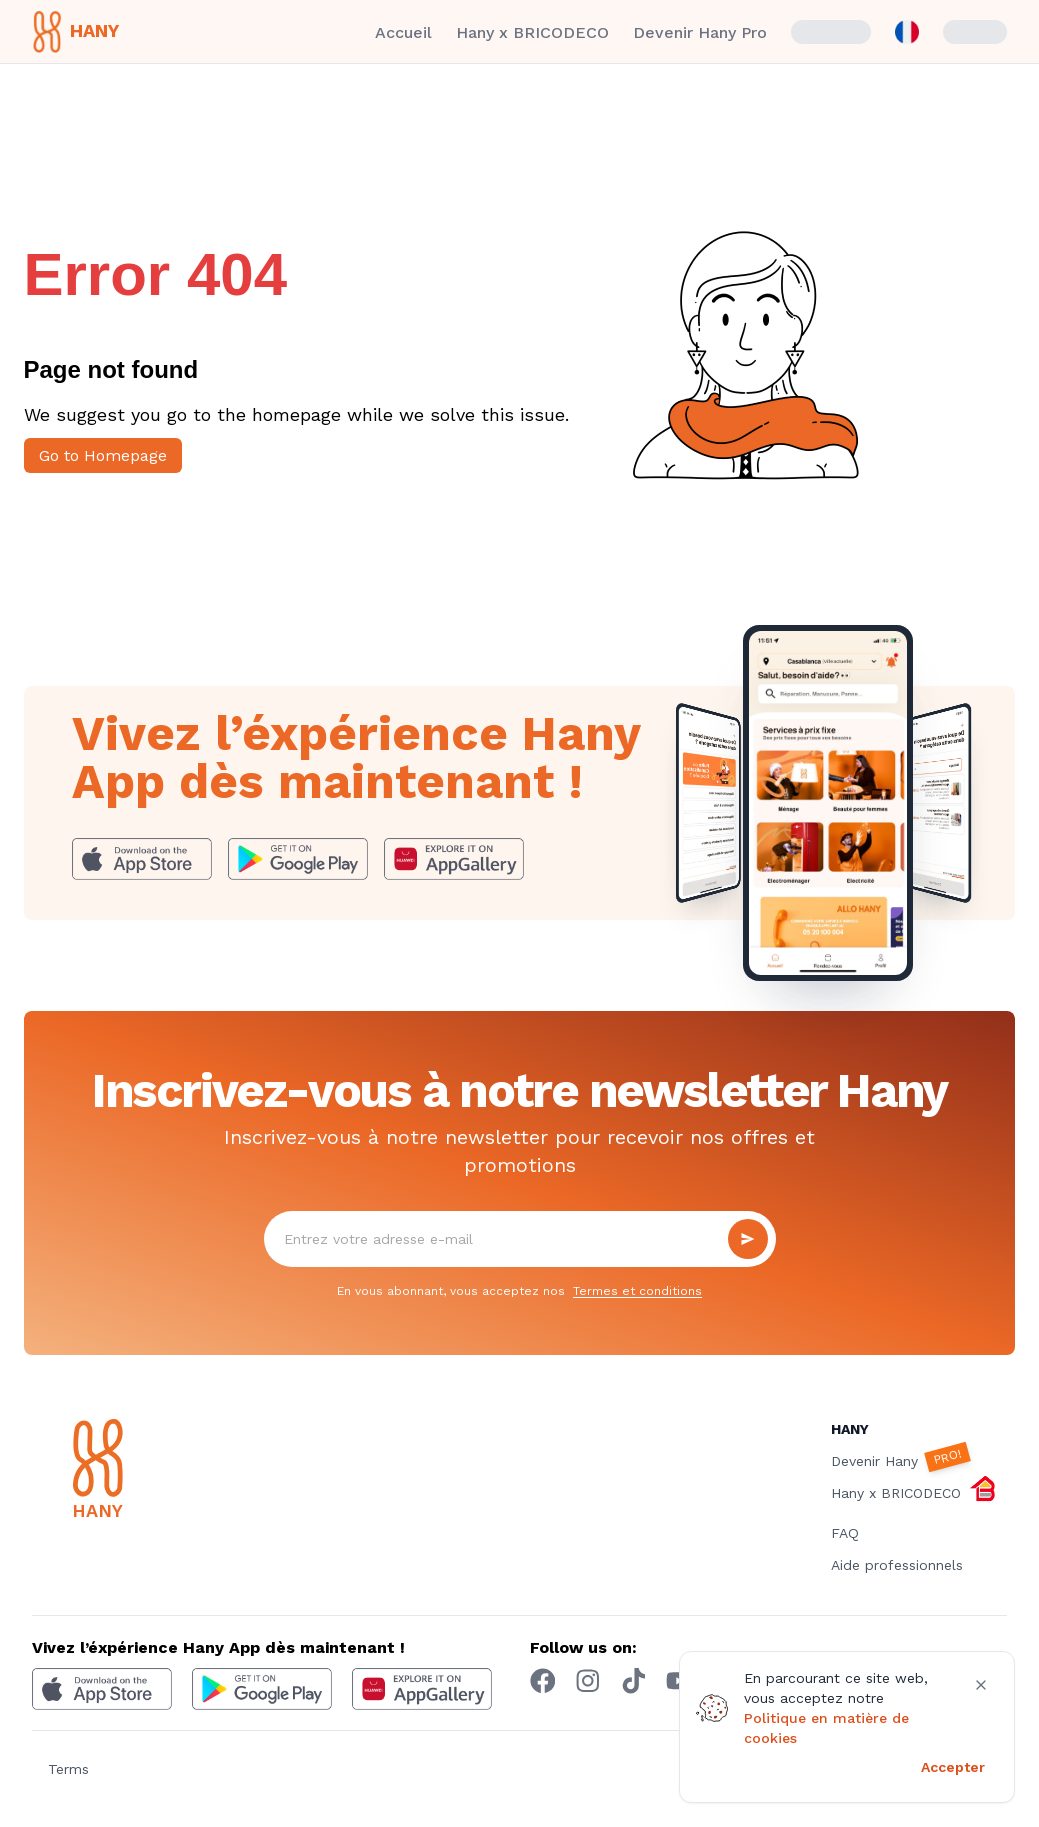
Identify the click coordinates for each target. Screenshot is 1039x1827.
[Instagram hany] (588, 1681)
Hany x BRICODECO (532, 32)
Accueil (403, 32)
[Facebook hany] (543, 1681)
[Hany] (140, 1472)
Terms (68, 1769)
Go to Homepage (103, 455)
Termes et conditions (637, 1291)
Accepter (953, 1767)
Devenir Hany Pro (700, 32)
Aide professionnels (897, 1565)
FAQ (845, 1533)
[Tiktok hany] (634, 1681)
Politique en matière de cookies (826, 1728)
